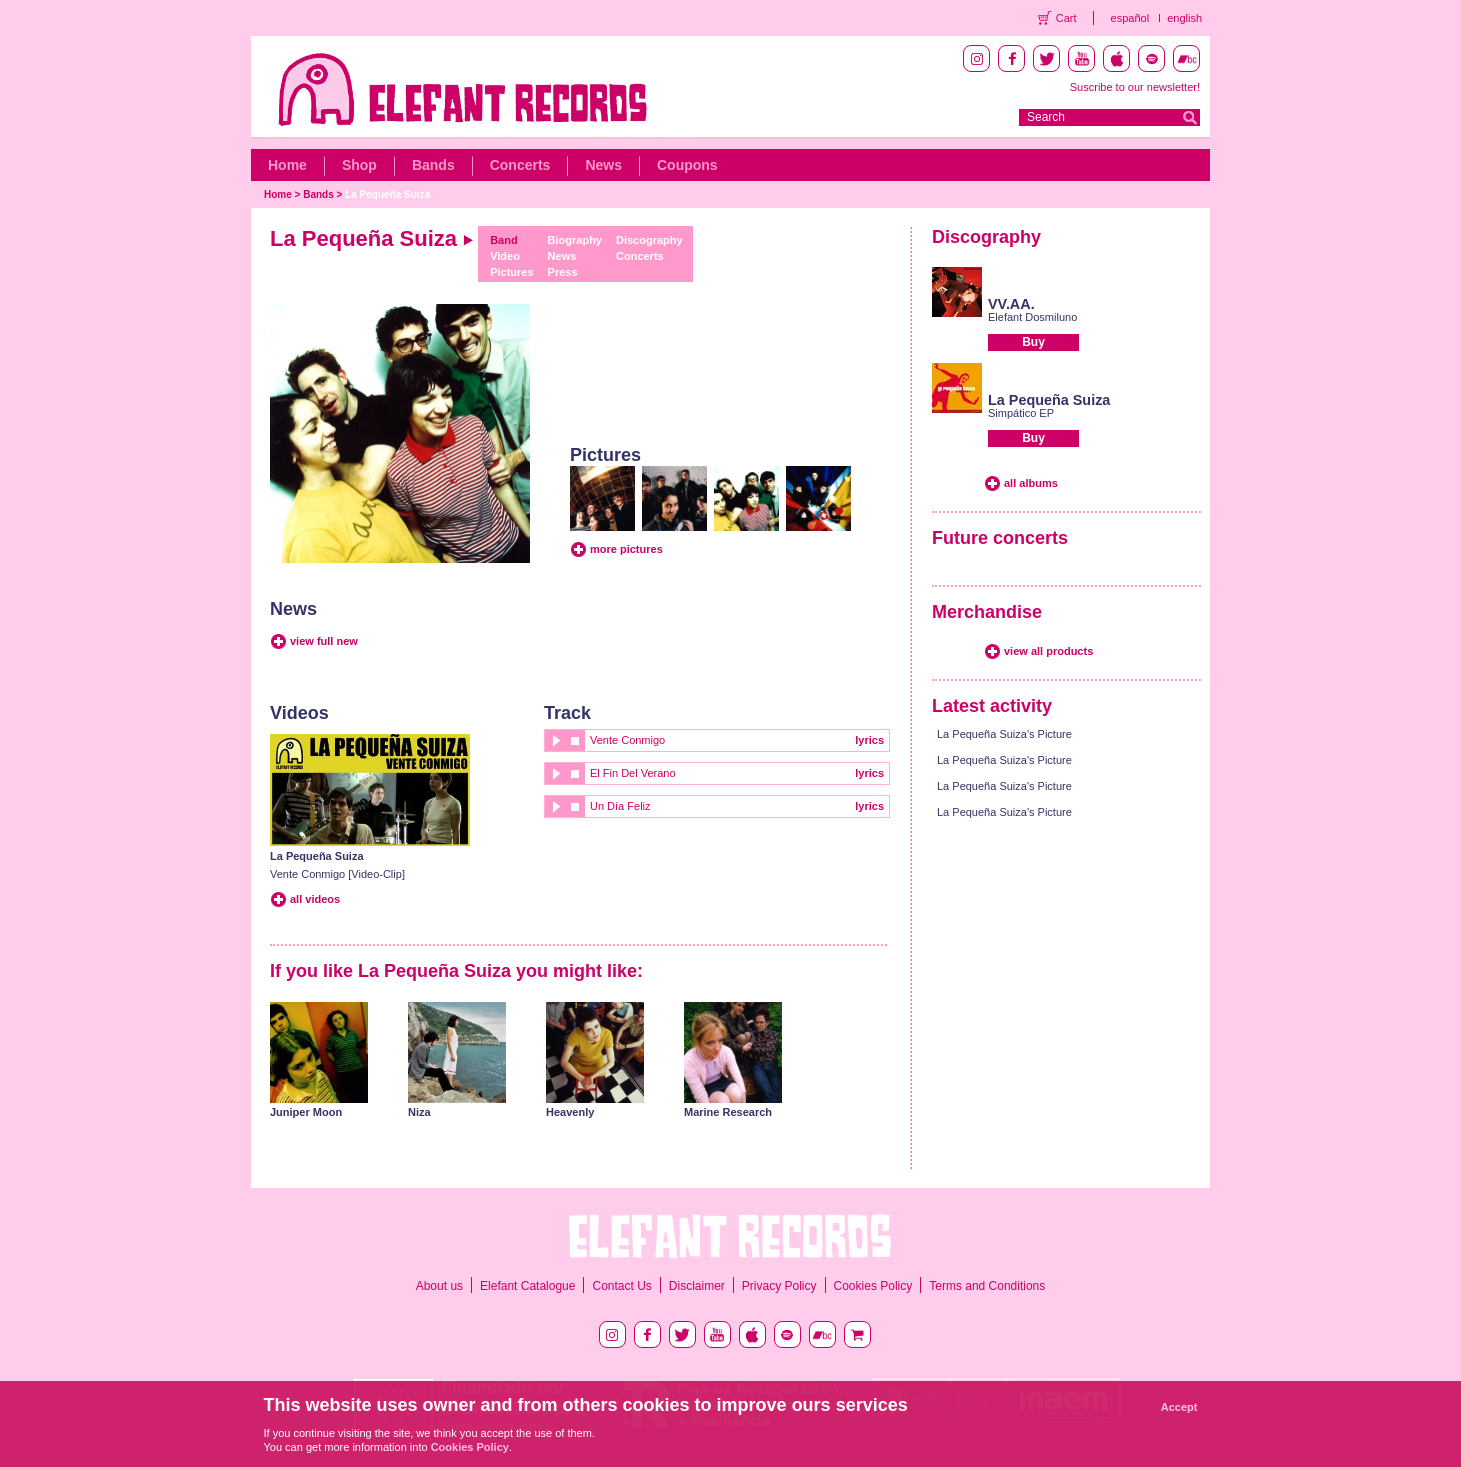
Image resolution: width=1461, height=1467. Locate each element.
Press (563, 272)
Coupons (687, 165)
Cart (1066, 18)
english (1184, 18)
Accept (1179, 1407)
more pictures (626, 549)
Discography (649, 240)
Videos (299, 713)
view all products (1048, 651)
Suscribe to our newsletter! (1135, 87)
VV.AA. (1011, 304)
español (1130, 18)
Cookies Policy (873, 1286)
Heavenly (570, 1112)
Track (567, 713)
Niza (419, 1112)
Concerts (520, 165)
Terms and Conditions (987, 1286)
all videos (315, 899)
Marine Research (728, 1112)
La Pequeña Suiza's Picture (1004, 734)
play (555, 740)
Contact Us (621, 1286)
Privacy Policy (779, 1286)
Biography (575, 240)
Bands (433, 165)
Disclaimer (697, 1286)
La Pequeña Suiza (387, 194)
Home (287, 165)
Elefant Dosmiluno (1032, 317)
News (603, 165)
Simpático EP (1021, 413)
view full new (324, 641)
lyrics (869, 740)
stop (575, 740)
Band (504, 240)
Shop (359, 165)
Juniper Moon (306, 1112)
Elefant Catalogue (527, 1286)
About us (439, 1286)
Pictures (511, 272)
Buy (1033, 342)
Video (505, 256)
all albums (1031, 483)
